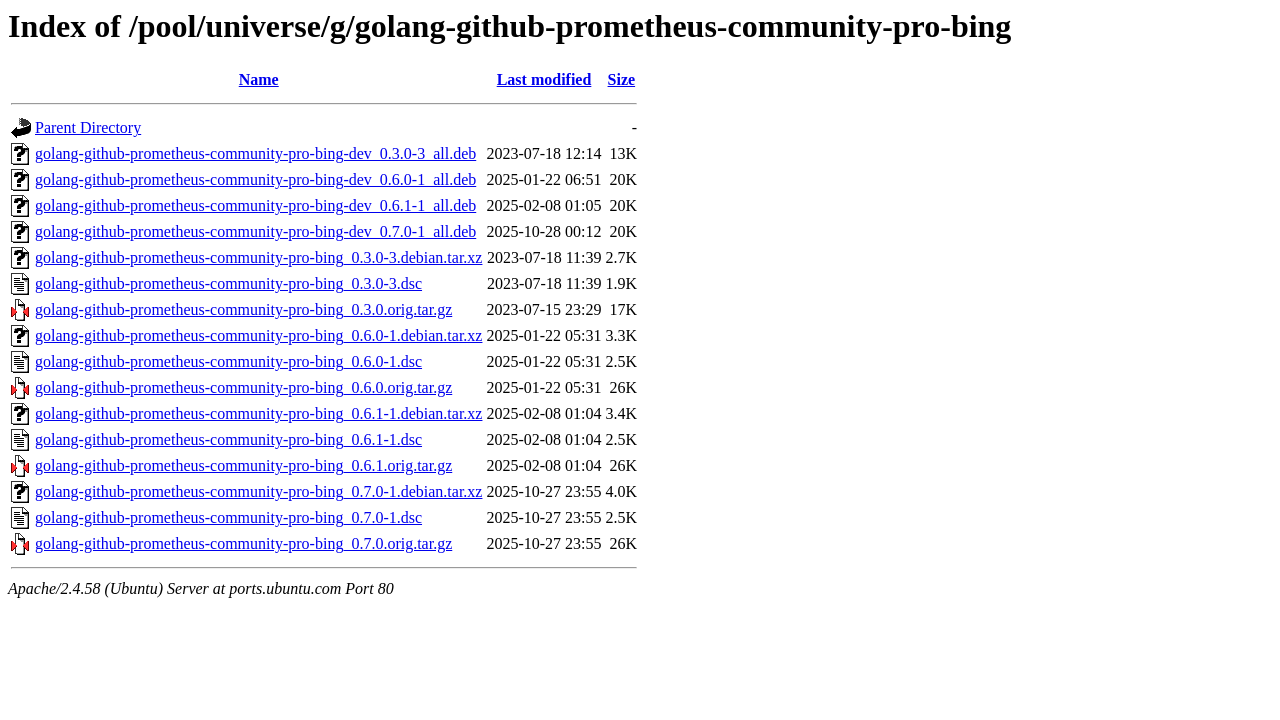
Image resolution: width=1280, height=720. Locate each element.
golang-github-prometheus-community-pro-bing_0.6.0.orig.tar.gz (243, 387)
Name (259, 79)
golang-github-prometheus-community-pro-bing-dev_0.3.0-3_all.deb (255, 153)
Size (622, 79)
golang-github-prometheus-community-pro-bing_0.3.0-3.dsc (228, 283)
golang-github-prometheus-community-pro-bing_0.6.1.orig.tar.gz (243, 465)
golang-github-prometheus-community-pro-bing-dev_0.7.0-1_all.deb (255, 231)
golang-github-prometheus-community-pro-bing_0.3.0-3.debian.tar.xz (258, 257)
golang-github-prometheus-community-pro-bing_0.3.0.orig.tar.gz (243, 309)
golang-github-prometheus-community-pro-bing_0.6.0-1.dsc (228, 361)
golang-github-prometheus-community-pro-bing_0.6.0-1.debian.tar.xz (258, 335)
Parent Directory (88, 127)
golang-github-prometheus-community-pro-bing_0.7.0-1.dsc (228, 517)
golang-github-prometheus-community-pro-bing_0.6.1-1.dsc (228, 439)
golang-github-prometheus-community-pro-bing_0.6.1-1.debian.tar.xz (258, 413)
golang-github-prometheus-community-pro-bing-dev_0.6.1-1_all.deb (255, 205)
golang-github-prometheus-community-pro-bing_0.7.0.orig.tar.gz (243, 543)
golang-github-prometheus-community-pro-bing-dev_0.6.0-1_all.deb (255, 179)
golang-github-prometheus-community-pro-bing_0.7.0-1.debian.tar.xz (258, 491)
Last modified (544, 79)
